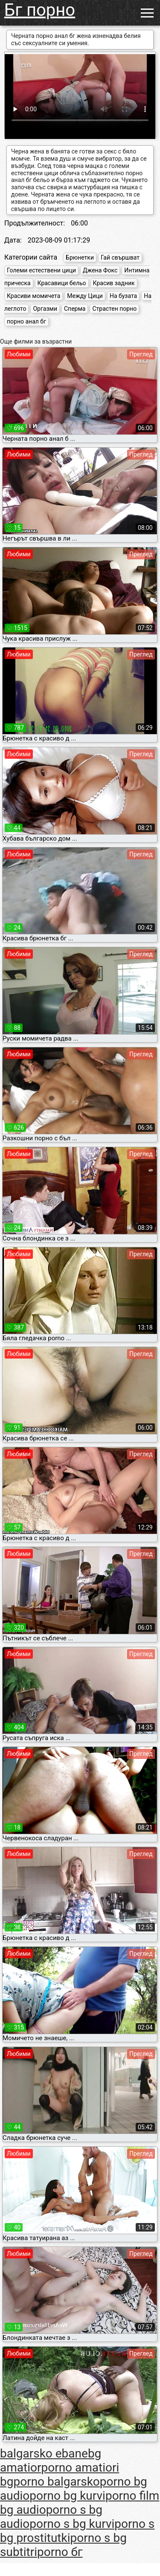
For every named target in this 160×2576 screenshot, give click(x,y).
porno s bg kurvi (71, 2524)
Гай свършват (120, 257)
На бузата (123, 295)
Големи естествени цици (41, 270)
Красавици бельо (62, 283)
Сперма (74, 308)
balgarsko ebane (44, 2453)
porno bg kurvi (67, 2496)
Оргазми (45, 308)
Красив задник (114, 283)
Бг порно (39, 10)
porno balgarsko (56, 2482)
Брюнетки (80, 257)
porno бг (60, 2552)
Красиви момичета (33, 295)
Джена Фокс (100, 270)
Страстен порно (114, 308)
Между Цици (85, 295)
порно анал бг (26, 321)
